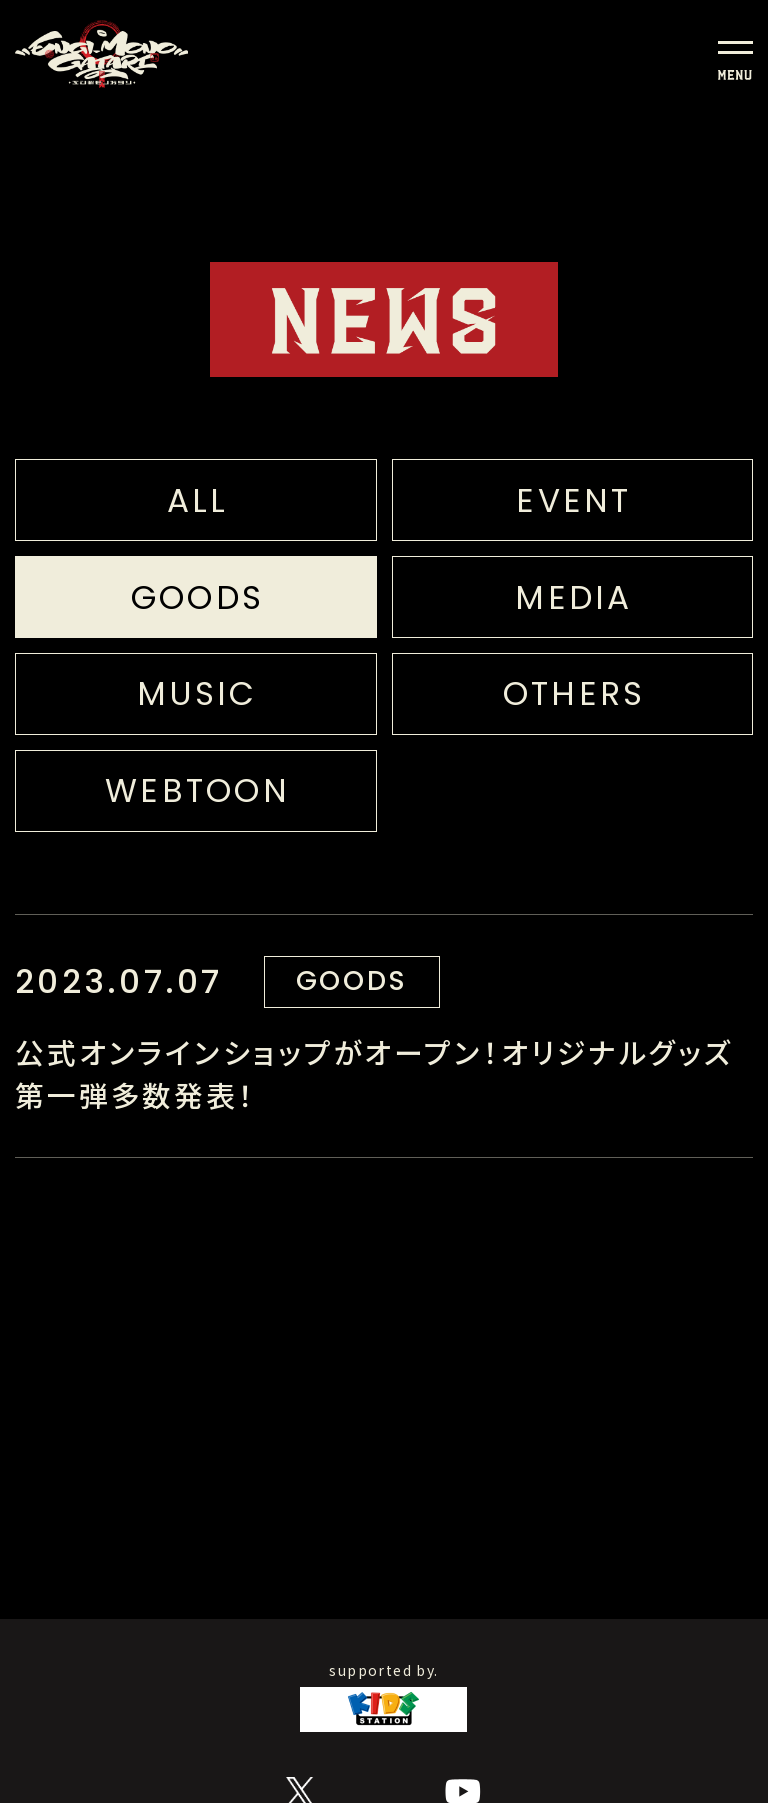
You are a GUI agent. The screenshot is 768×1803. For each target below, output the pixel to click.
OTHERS (574, 693)
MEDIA (573, 597)
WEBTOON (197, 790)
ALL (198, 500)
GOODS (197, 597)
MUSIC (197, 693)
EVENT (573, 500)
